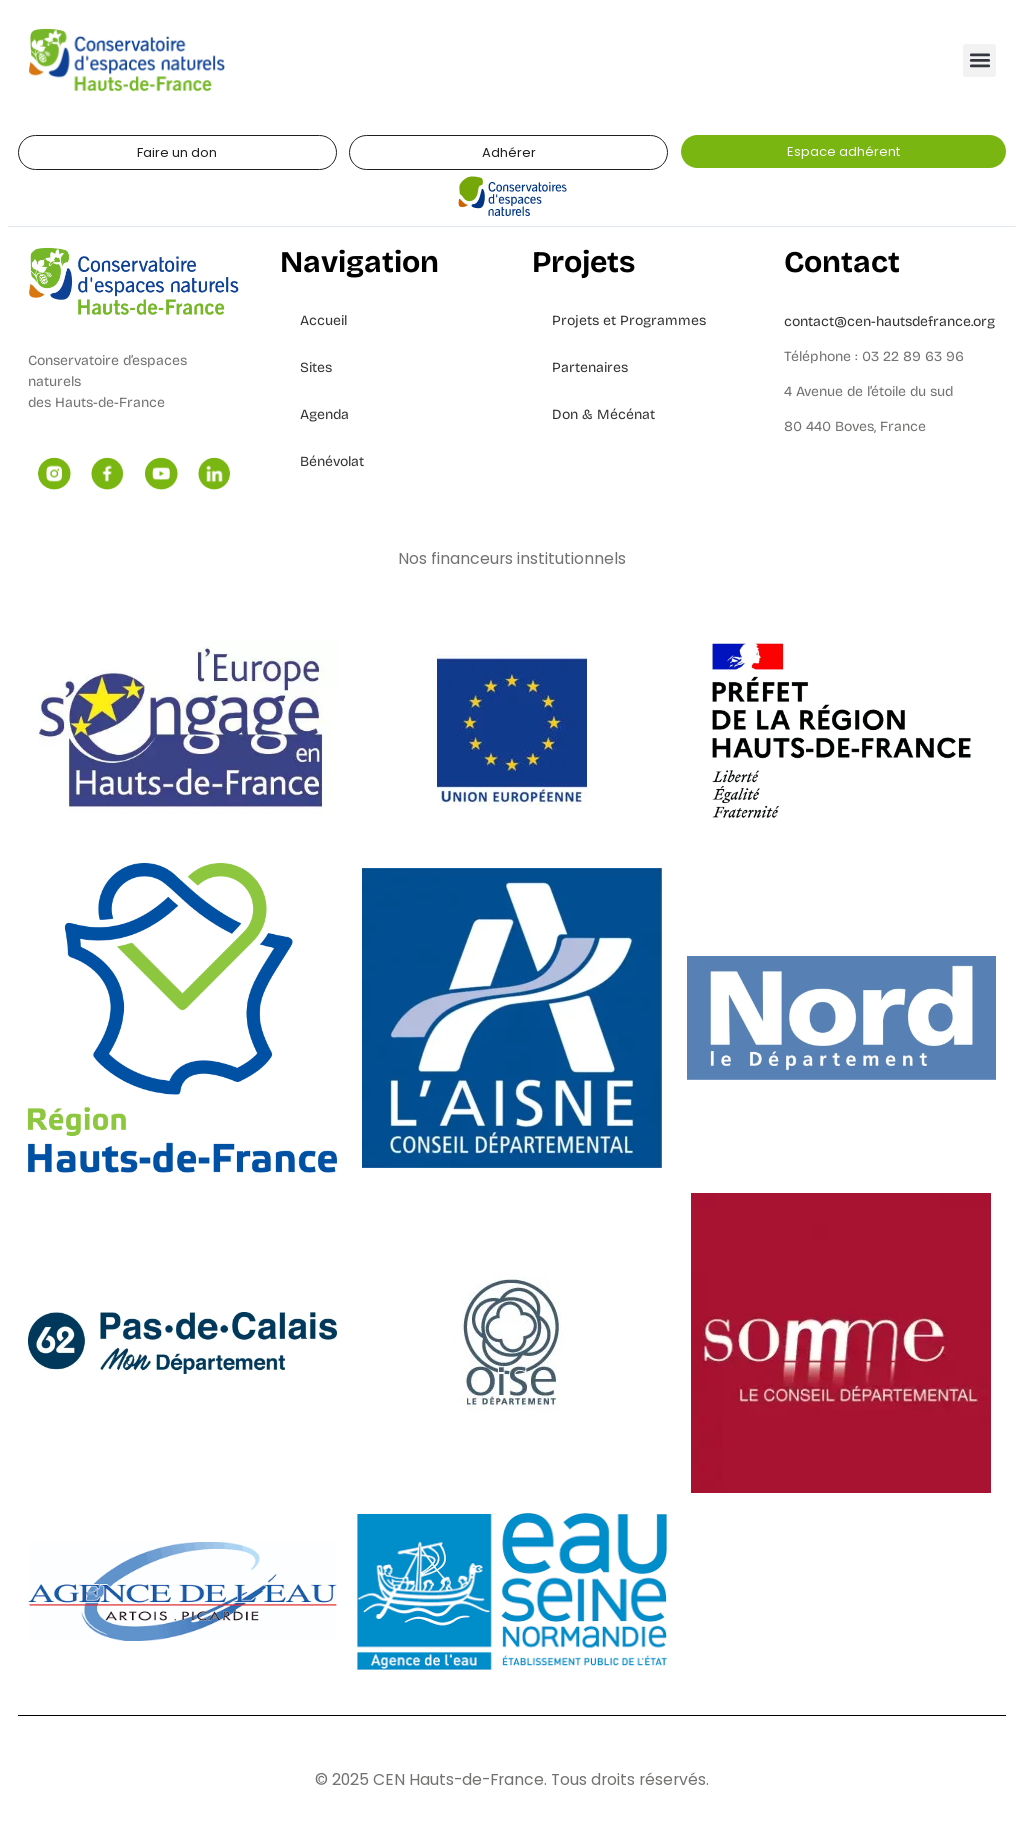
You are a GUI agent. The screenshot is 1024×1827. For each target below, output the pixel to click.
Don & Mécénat (603, 414)
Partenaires (590, 367)
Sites (316, 367)
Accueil (323, 320)
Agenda (324, 414)
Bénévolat (332, 461)
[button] (979, 60)
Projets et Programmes (629, 320)
